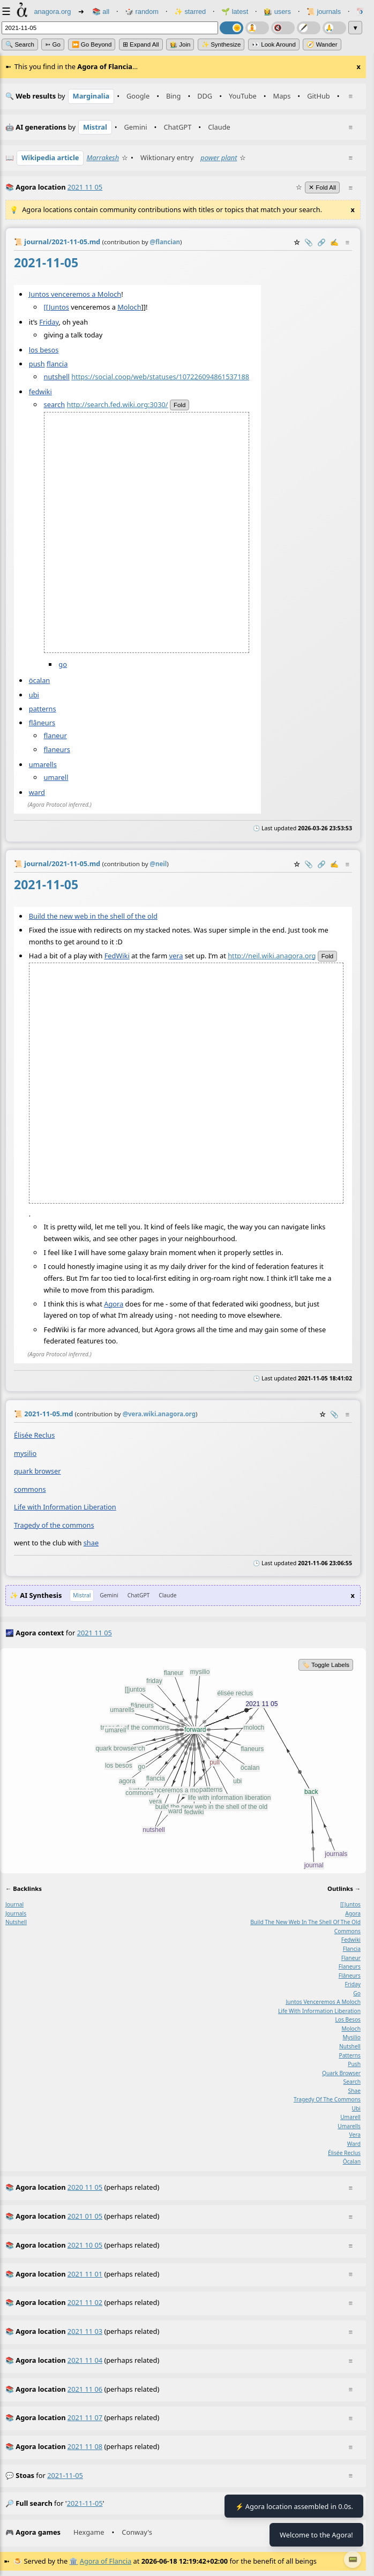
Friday (48, 322)
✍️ (334, 242)
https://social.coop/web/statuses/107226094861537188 (160, 376)
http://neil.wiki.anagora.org (272, 955)
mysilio (25, 1453)
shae (91, 1543)
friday (353, 1984)
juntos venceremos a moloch (323, 2002)
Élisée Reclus (34, 1435)
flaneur (55, 735)
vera (176, 955)
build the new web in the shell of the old (305, 1922)
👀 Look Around (274, 44)
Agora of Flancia (105, 2561)
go (62, 664)
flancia (57, 364)
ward (37, 792)
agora (353, 1913)
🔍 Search (19, 44)
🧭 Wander (321, 44)
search (54, 404)
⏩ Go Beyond (92, 44)
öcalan (39, 680)
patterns (42, 708)
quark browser (37, 1471)
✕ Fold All (322, 187)
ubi (34, 694)
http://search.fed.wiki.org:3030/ (117, 404)
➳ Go (53, 44)
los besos (44, 350)
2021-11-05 (65, 2475)
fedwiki (40, 391)
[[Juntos (56, 306)
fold (179, 405)
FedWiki (117, 955)
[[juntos (350, 1904)
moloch (351, 2028)
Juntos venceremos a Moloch (75, 293)
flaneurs (57, 749)
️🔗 (321, 242)
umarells (43, 764)
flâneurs (42, 722)
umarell (56, 777)
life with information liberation (319, 2010)
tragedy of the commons (327, 2099)
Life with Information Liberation (65, 1507)
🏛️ (73, 2561)
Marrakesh (102, 157)
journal (14, 1904)
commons (30, 1488)
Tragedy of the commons (54, 1524)
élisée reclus (344, 2152)
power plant (218, 157)
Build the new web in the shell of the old (93, 916)
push (37, 364)
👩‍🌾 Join (180, 44)
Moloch (129, 306)
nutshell (57, 376)
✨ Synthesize (221, 44)
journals (15, 1913)
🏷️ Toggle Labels (325, 1665)
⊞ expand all (141, 44)
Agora (113, 1304)
